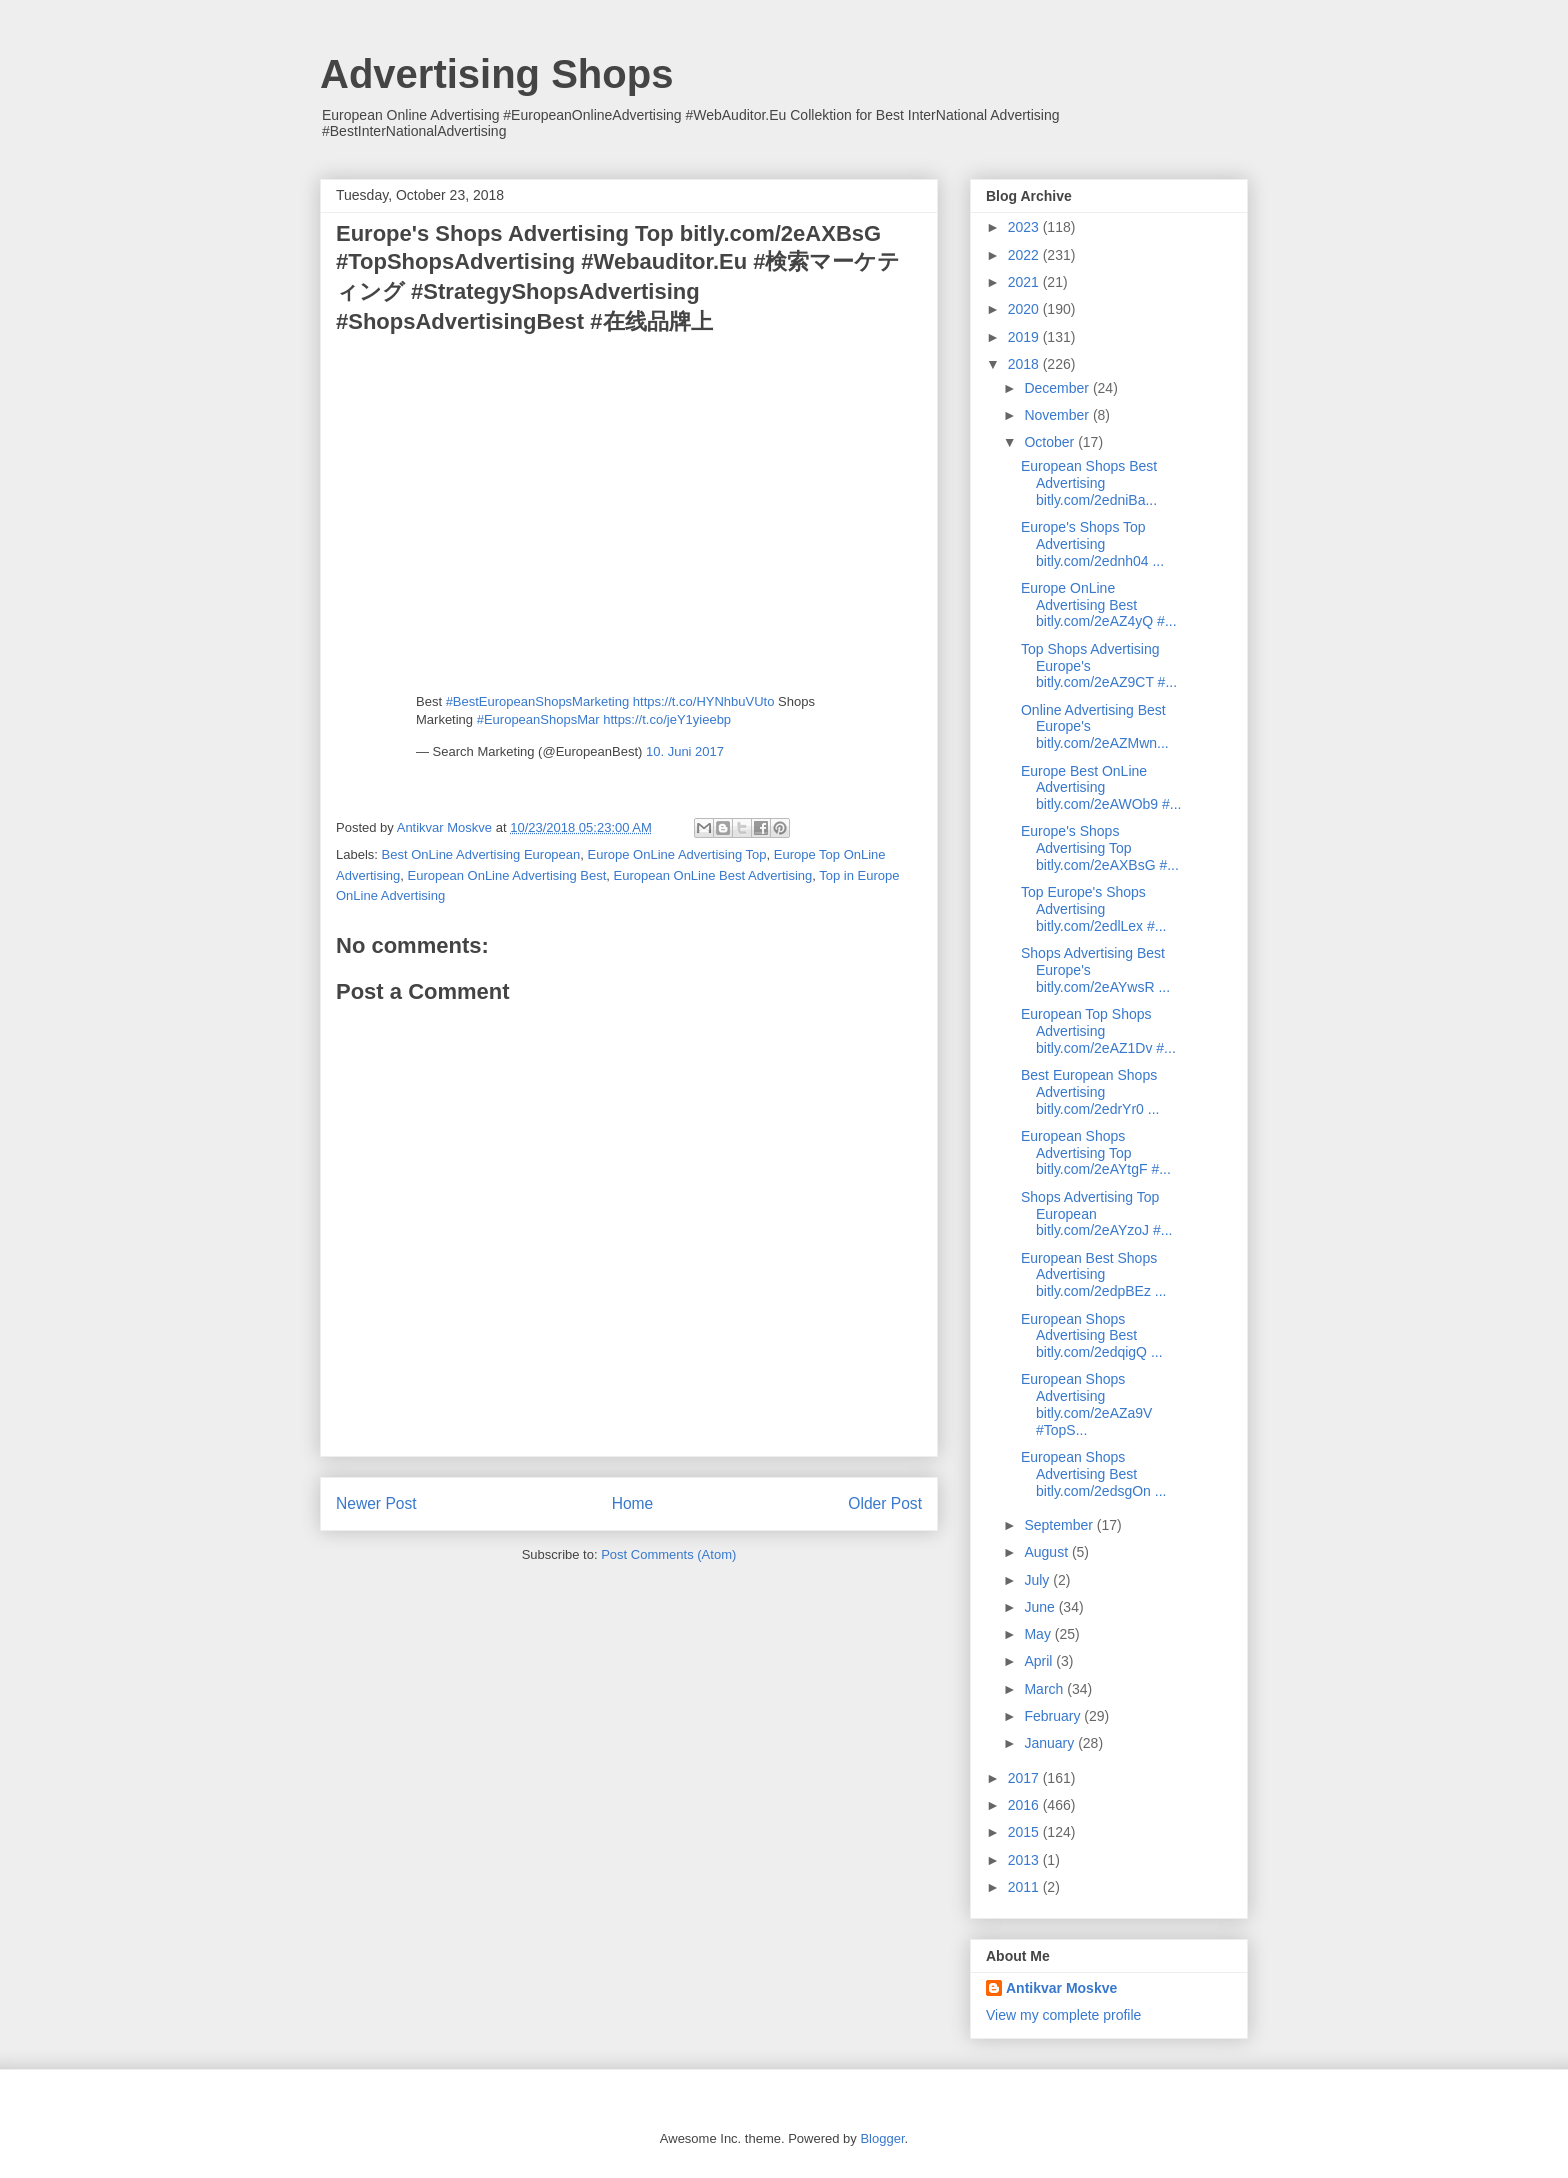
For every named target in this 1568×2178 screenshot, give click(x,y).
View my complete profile (1063, 2015)
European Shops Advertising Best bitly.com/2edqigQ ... (1092, 1336)
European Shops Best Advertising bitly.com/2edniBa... (1089, 483)
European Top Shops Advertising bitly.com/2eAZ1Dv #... (1098, 1031)
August (1047, 1552)
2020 (1025, 309)
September (1060, 1525)
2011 (1025, 1887)
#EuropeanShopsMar (538, 719)
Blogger (882, 2138)
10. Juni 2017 (685, 751)
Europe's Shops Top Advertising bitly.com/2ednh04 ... (1092, 544)
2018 (1025, 364)
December (1058, 388)
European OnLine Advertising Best (507, 875)
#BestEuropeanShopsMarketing (538, 701)
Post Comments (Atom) (668, 1554)
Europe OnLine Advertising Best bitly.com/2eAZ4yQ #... (1099, 605)
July (1038, 1580)
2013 (1025, 1860)
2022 (1025, 255)
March (1045, 1689)
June (1041, 1607)
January (1051, 1743)
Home (633, 1503)
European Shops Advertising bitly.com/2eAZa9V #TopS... (1086, 1404)
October (1051, 442)
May (1039, 1634)
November (1058, 415)
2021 (1025, 282)
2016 (1025, 1805)
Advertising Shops (496, 74)
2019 (1025, 337)
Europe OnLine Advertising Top (677, 854)
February (1054, 1716)
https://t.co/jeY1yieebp (667, 719)
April (1040, 1661)
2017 (1025, 1778)
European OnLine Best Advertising (713, 875)
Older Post (885, 1503)
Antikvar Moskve (1061, 1988)
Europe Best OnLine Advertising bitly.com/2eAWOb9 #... (1101, 788)
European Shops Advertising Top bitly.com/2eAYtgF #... (1096, 1153)
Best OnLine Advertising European (481, 854)
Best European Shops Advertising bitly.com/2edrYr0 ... (1090, 1092)
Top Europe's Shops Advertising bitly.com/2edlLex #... (1093, 909)
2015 (1025, 1832)
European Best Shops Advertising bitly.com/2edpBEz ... (1093, 1275)
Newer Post (376, 1503)
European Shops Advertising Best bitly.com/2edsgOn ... (1093, 1474)
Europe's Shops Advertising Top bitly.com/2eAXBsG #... (1100, 848)
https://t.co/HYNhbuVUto (704, 701)
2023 (1025, 227)
